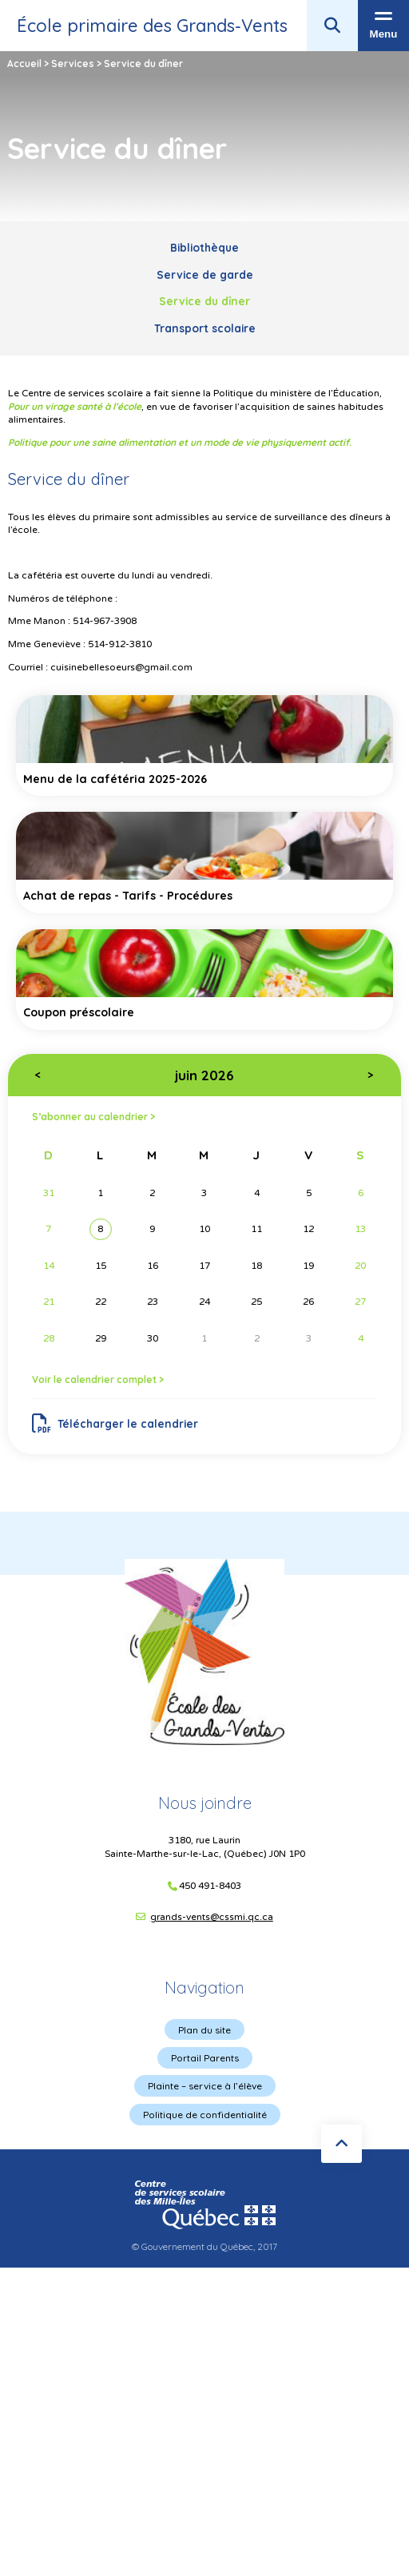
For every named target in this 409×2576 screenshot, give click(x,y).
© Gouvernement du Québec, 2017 (204, 2246)
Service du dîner (204, 301)
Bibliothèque (204, 247)
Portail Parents (205, 2058)
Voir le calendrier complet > (98, 1379)
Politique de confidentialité (205, 2115)
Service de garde (205, 274)
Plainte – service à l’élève (205, 2086)
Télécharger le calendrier (115, 1423)
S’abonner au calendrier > (93, 1117)
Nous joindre (205, 1803)
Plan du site (204, 2030)
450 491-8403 (210, 1886)
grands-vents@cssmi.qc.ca (211, 1916)
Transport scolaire (205, 328)
